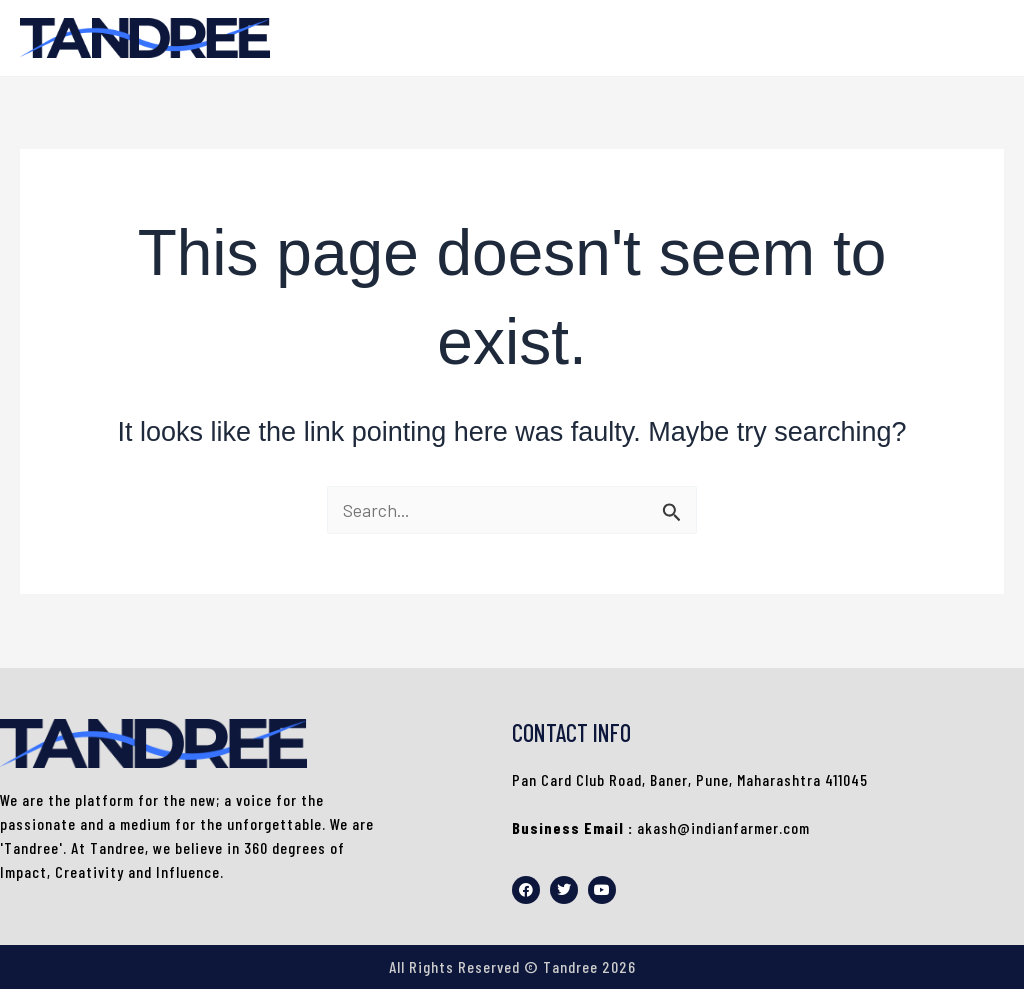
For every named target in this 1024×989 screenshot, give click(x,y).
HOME (964, 38)
